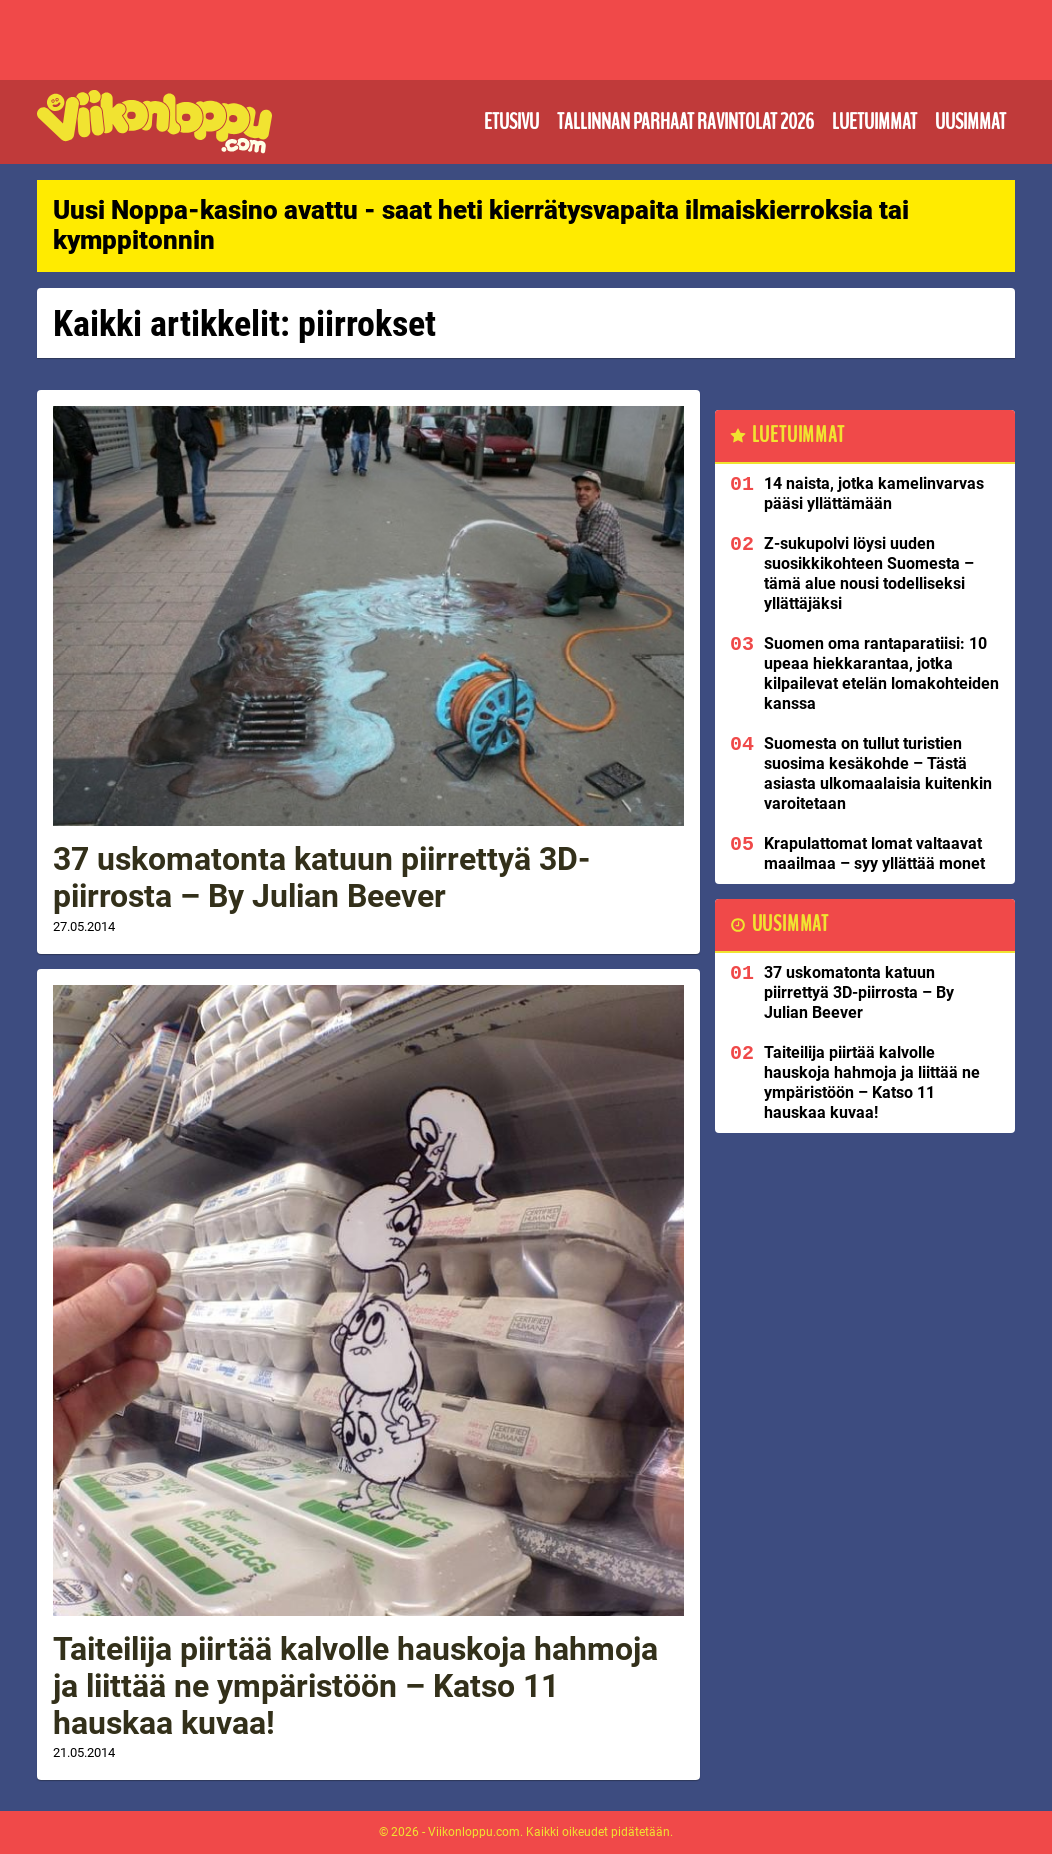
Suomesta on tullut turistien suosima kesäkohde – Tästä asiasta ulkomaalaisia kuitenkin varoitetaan (878, 773)
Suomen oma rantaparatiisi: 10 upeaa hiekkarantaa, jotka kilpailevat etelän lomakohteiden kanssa (881, 673)
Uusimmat (970, 122)
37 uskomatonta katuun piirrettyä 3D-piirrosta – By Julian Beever (321, 877)
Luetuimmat (874, 122)
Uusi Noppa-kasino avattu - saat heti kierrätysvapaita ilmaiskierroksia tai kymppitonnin (481, 225)
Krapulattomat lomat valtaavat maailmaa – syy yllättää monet (874, 853)
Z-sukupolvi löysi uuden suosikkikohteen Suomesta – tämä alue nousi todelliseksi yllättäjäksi (869, 573)
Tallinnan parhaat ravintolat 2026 (685, 122)
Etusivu (511, 122)
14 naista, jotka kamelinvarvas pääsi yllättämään (874, 493)
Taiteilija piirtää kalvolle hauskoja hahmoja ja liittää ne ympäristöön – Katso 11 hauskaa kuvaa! (355, 1686)
